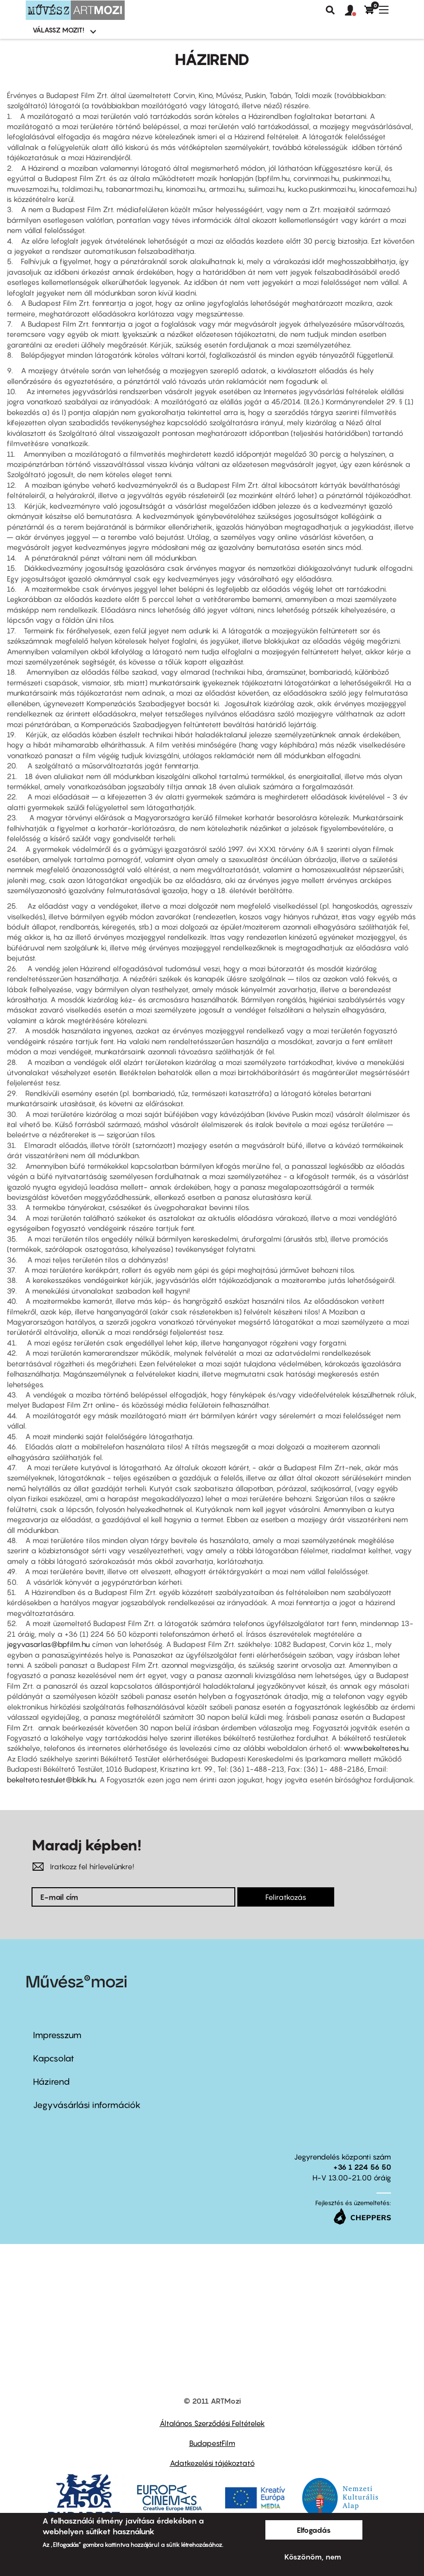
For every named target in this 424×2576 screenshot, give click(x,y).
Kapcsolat (53, 2058)
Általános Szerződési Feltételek (212, 2423)
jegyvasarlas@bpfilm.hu (48, 1644)
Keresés (330, 10)
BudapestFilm (212, 2443)
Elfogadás (314, 2530)
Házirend (51, 2082)
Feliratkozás (285, 1897)
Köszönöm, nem (312, 2556)
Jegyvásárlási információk (87, 2105)
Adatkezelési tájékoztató (212, 2463)
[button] (354, 10)
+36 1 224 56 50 (362, 2166)
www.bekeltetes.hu (375, 1748)
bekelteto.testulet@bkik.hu (51, 1779)
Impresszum (57, 2035)
